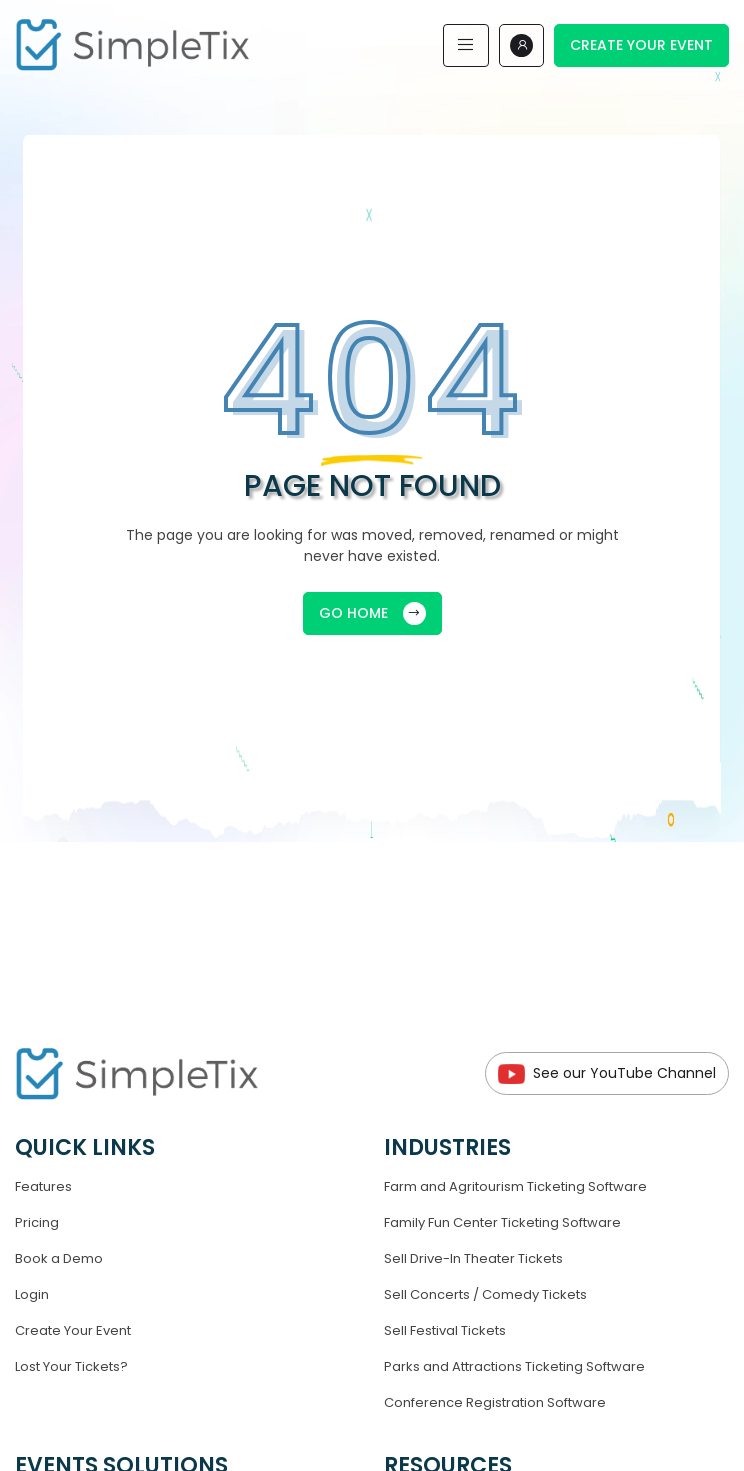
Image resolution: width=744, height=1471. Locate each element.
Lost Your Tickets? (71, 1366)
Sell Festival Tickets (445, 1330)
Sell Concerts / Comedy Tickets (485, 1294)
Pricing (37, 1222)
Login (32, 1294)
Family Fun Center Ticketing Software (502, 1222)
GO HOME (372, 613)
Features (43, 1186)
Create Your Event (641, 45)
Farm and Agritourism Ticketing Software (515, 1186)
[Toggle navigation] (466, 45)
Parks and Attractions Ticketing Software (514, 1366)
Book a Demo (59, 1258)
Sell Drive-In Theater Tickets (473, 1258)
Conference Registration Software (495, 1402)
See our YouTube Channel (607, 1073)
